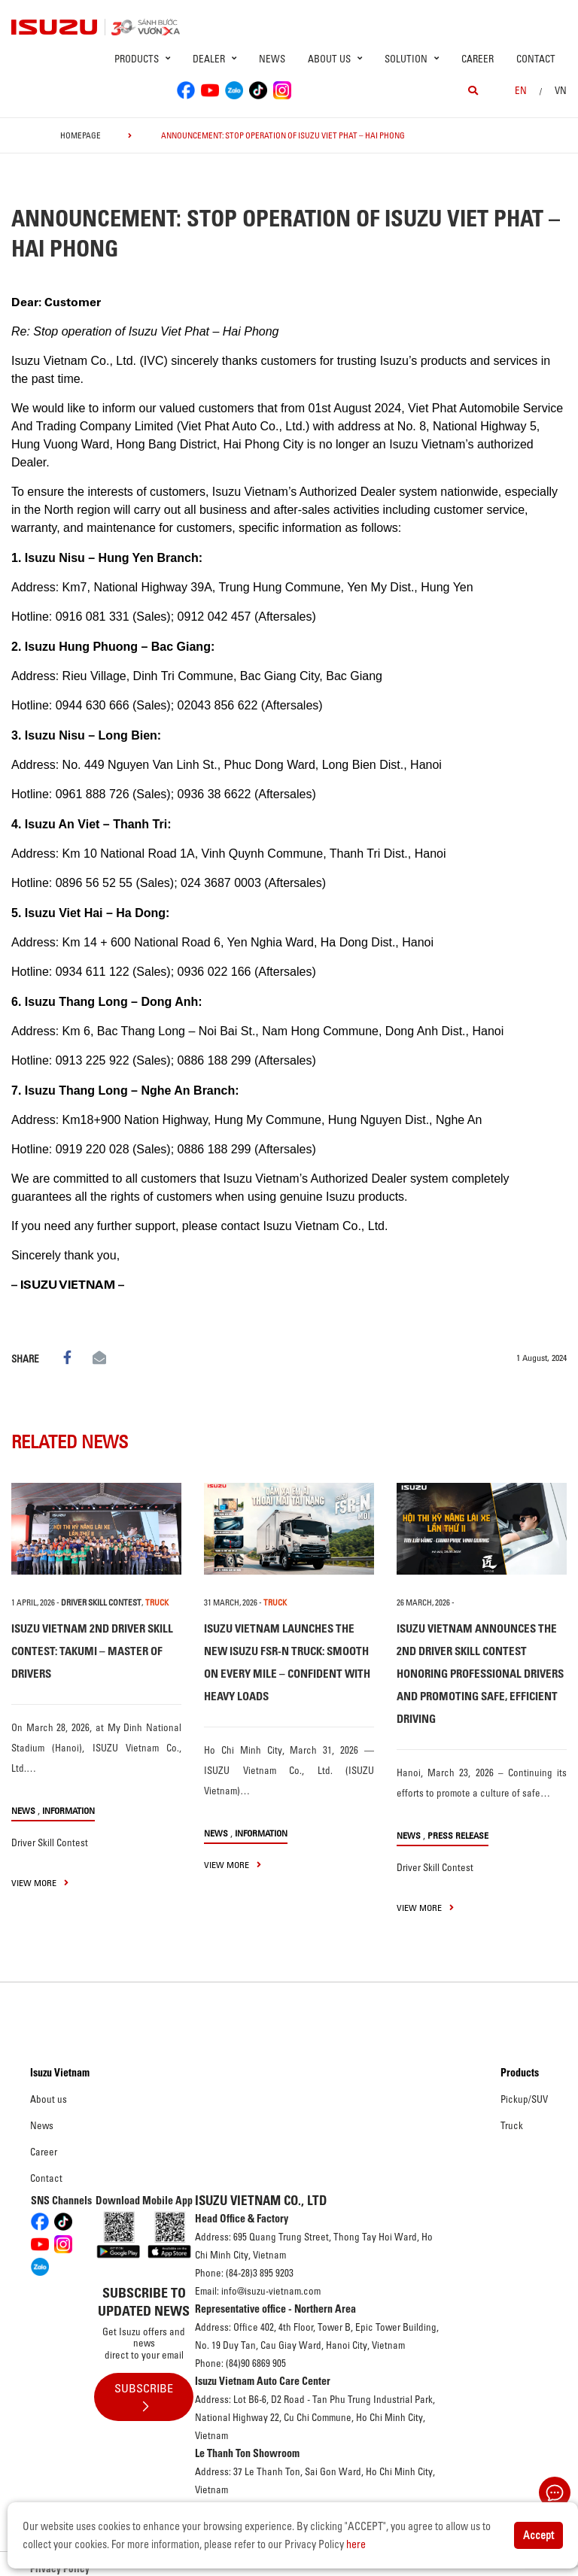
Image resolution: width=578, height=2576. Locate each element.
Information (68, 1810)
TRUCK (157, 1602)
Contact (535, 59)
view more (39, 1882)
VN (561, 90)
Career (477, 59)
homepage (80, 135)
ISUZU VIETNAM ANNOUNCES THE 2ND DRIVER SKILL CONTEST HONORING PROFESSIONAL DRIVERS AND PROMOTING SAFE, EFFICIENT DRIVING (480, 1673)
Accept (538, 2535)
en (521, 90)
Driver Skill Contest (101, 1602)
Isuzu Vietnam (60, 2072)
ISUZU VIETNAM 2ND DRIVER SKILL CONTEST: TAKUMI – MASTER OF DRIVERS (92, 1651)
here (356, 2544)
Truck (511, 2125)
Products (519, 2072)
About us (48, 2099)
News (272, 59)
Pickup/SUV (524, 2099)
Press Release (457, 1835)
